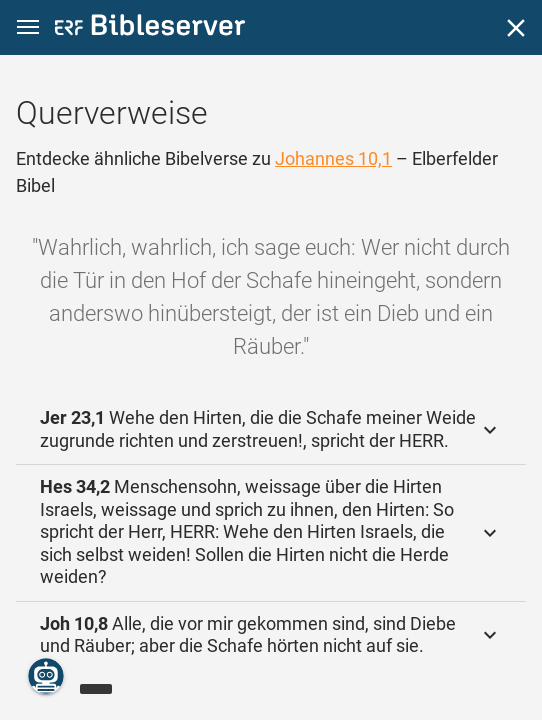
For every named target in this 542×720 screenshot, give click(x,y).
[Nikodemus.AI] (46, 676)
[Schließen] (516, 28)
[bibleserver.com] (150, 28)
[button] (28, 27)
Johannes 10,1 (333, 158)
